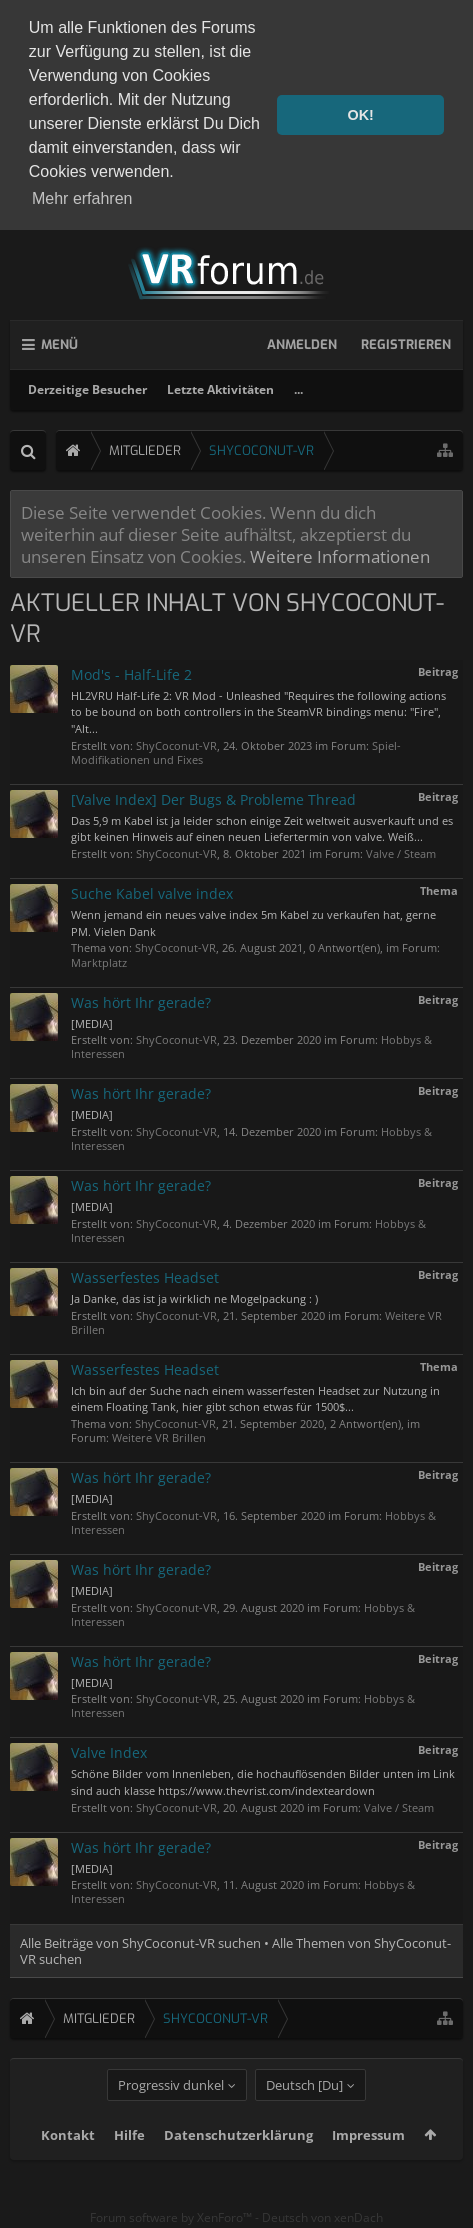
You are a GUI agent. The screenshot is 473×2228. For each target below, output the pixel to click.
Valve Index (109, 1747)
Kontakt (68, 2160)
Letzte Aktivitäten (220, 383)
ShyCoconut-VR (176, 739)
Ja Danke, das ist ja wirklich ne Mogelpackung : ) (194, 1292)
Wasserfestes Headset (145, 1271)
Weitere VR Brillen (159, 1432)
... (298, 383)
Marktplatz (99, 956)
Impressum (368, 2160)
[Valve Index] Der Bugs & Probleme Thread (213, 793)
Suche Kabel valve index (152, 888)
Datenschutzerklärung (238, 2160)
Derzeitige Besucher (87, 383)
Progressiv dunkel (171, 2110)
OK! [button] (360, 115)
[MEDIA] (92, 1017)
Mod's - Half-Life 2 (131, 668)
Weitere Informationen (340, 551)
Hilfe (129, 2160)
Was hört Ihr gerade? (141, 996)
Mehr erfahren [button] (82, 198)
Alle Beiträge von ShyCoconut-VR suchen (140, 1937)
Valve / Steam (401, 848)
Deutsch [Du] (304, 2110)
